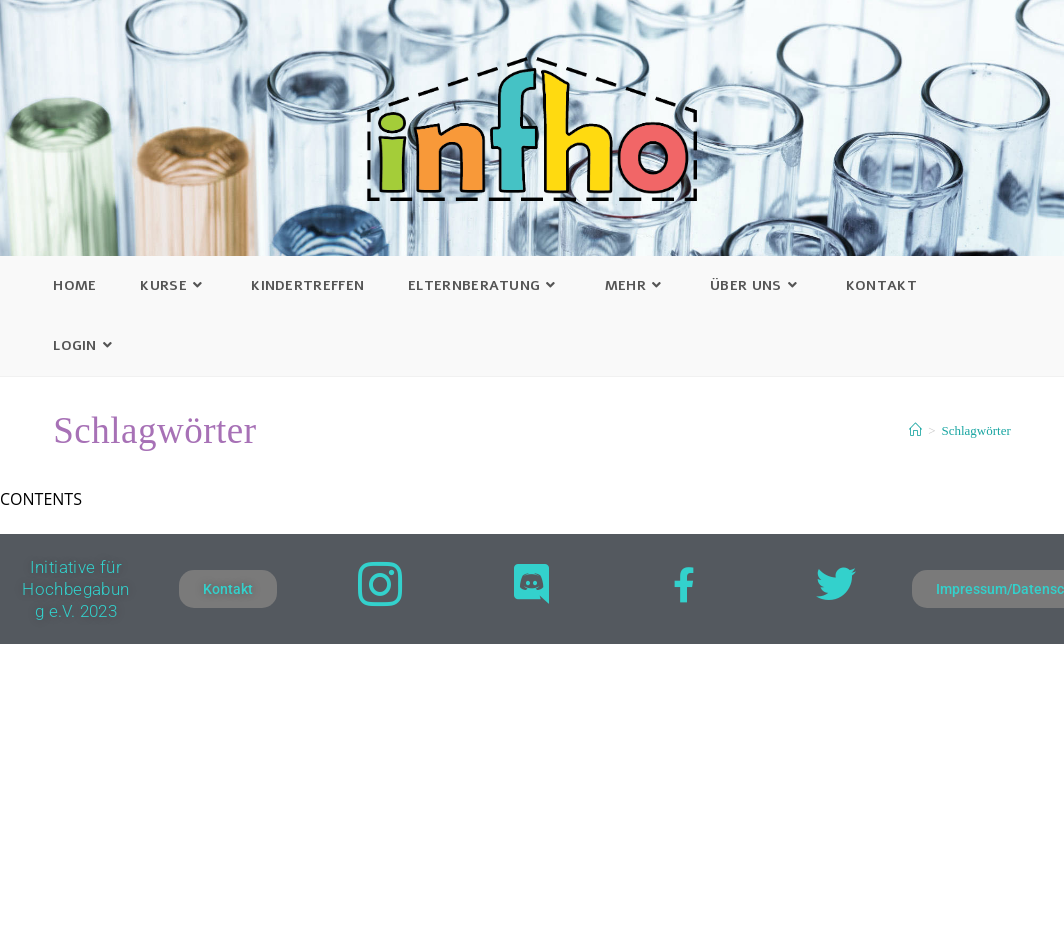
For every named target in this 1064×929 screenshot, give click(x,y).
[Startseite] (915, 430)
